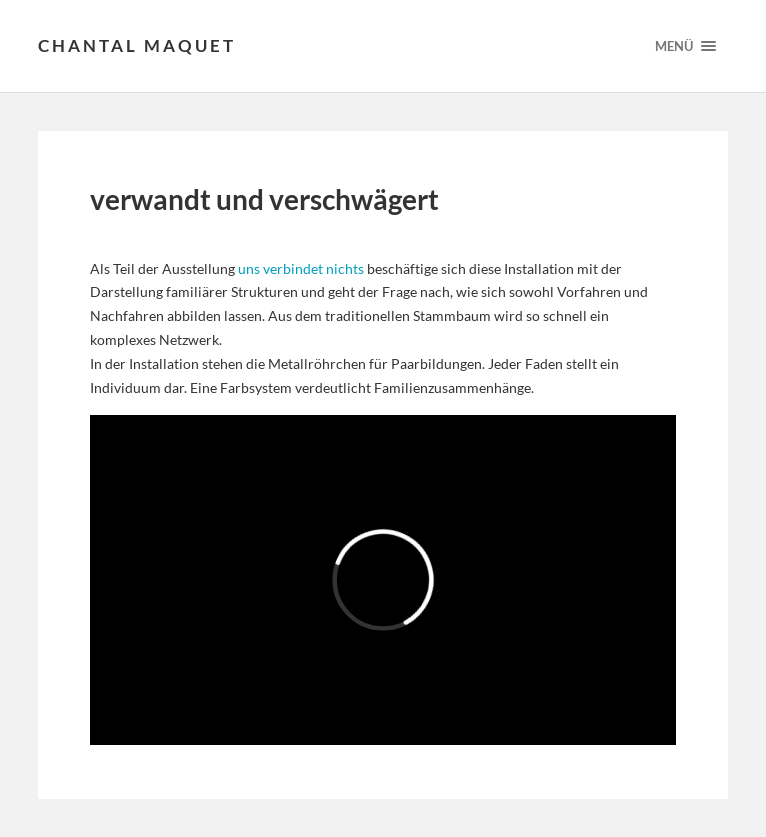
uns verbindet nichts (301, 268)
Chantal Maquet (137, 45)
